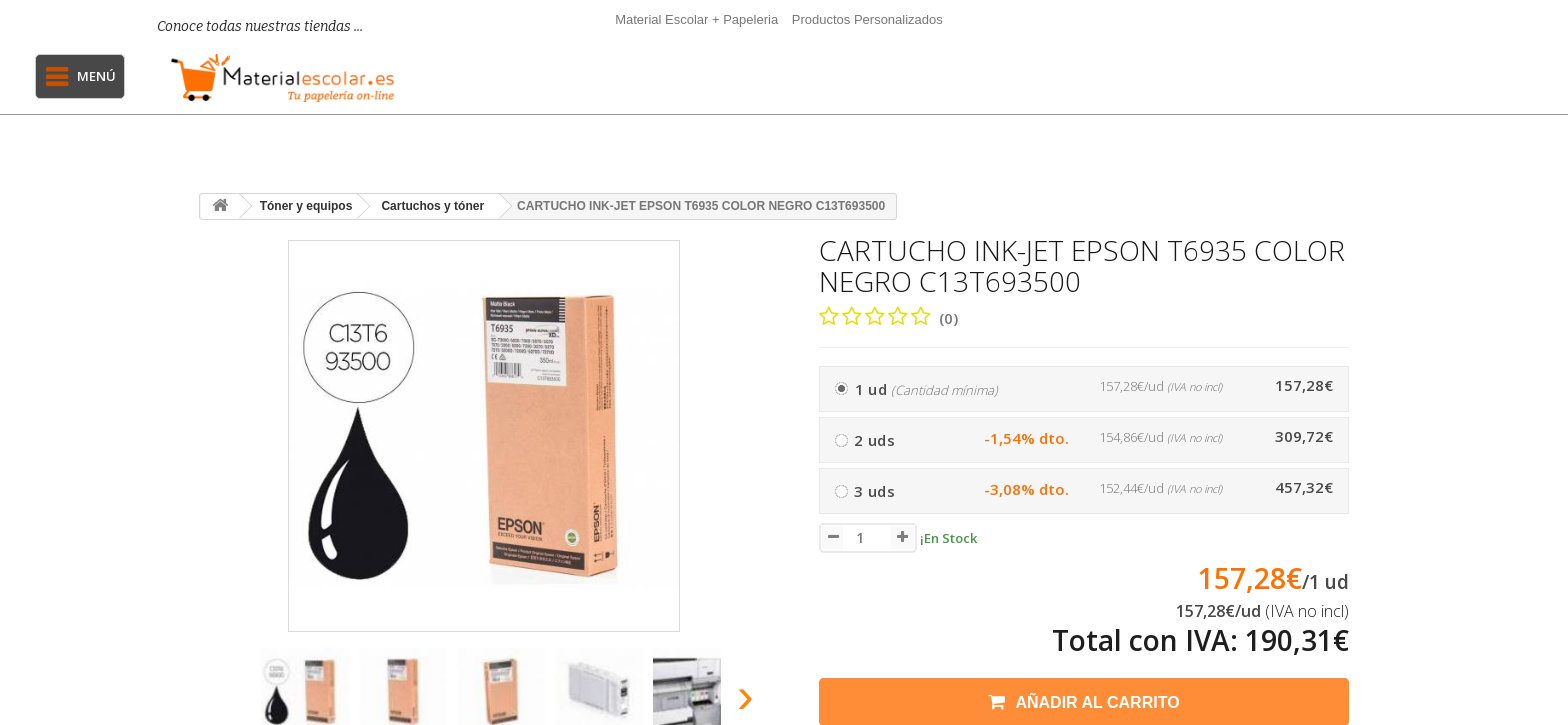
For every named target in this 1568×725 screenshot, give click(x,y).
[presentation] (222, 701)
